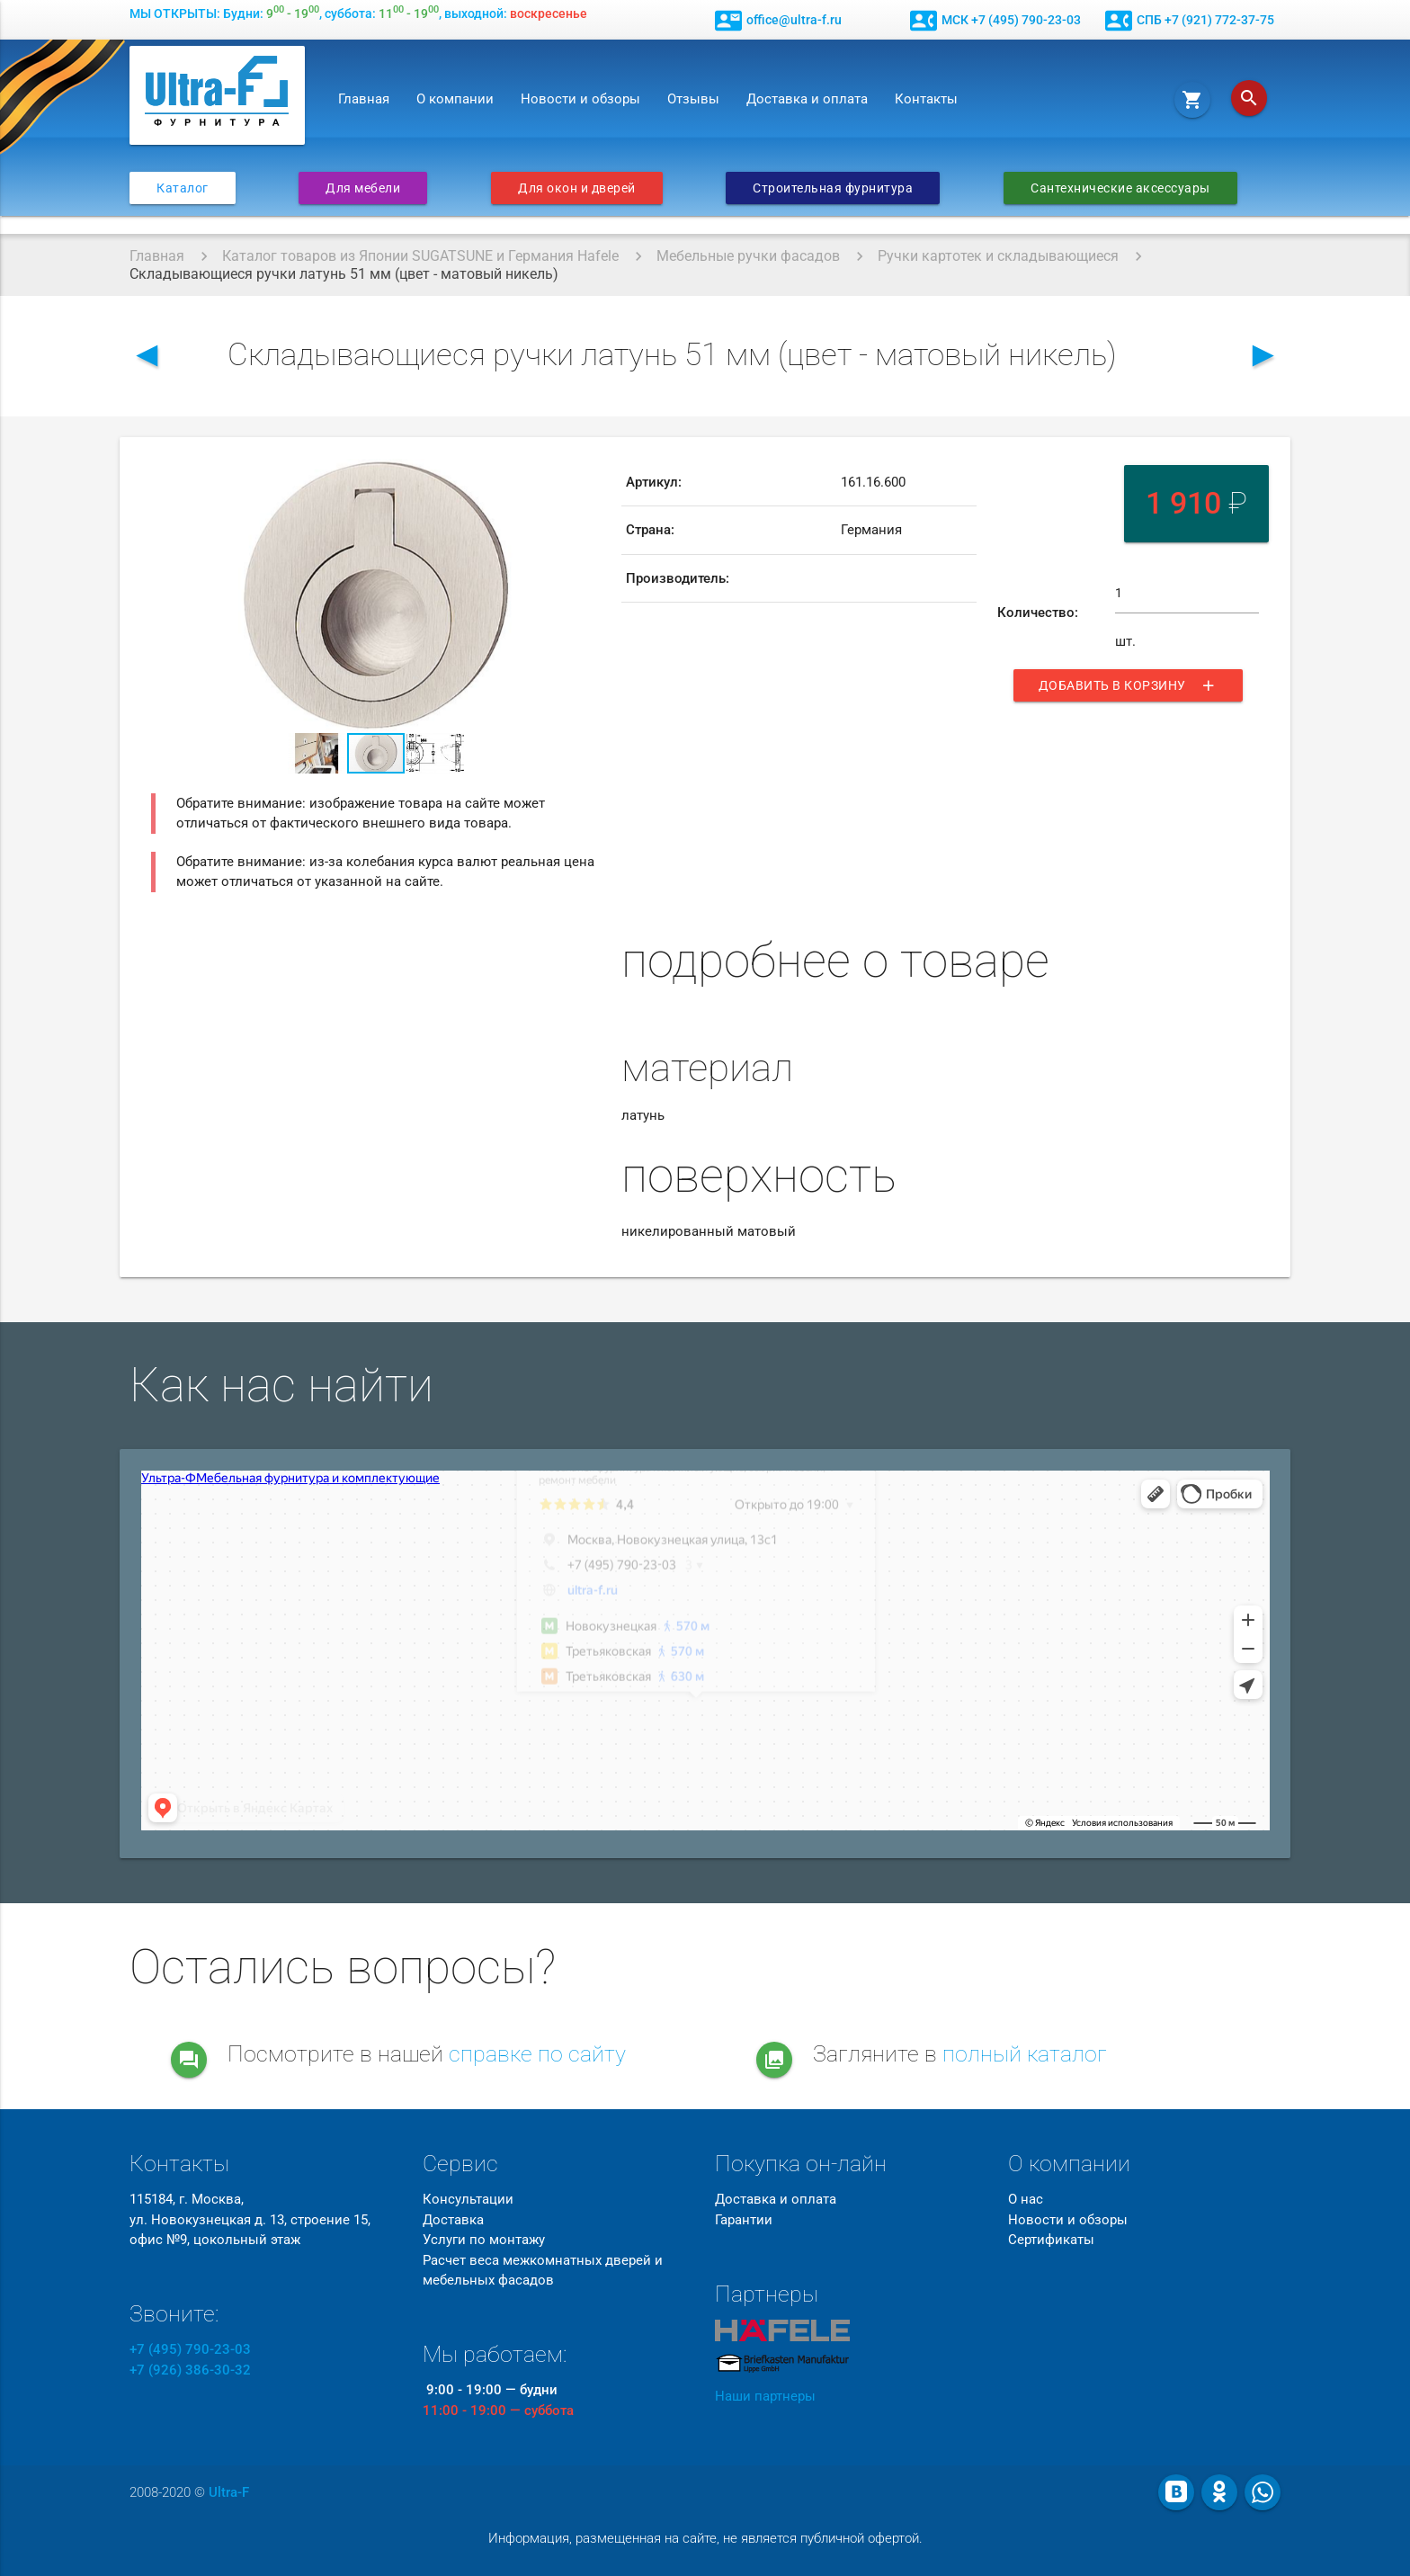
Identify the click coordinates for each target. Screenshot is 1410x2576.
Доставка (453, 2220)
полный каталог (1024, 2054)
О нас (1025, 2199)
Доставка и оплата (807, 99)
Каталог (182, 188)
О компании (455, 99)
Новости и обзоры (580, 99)
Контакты (926, 99)
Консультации (468, 2199)
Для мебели (363, 188)
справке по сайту (537, 2054)
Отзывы (693, 99)
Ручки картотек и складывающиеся (998, 255)
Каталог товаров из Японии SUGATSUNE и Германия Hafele (420, 255)
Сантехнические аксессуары (1120, 188)
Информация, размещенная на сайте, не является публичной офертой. (705, 2538)
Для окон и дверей (577, 188)
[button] (584, 475)
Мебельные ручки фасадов (748, 255)
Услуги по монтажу (484, 2240)
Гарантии (743, 2220)
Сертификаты (1051, 2240)
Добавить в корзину (1127, 688)
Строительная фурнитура (833, 188)
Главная (363, 99)
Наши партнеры (765, 2396)
